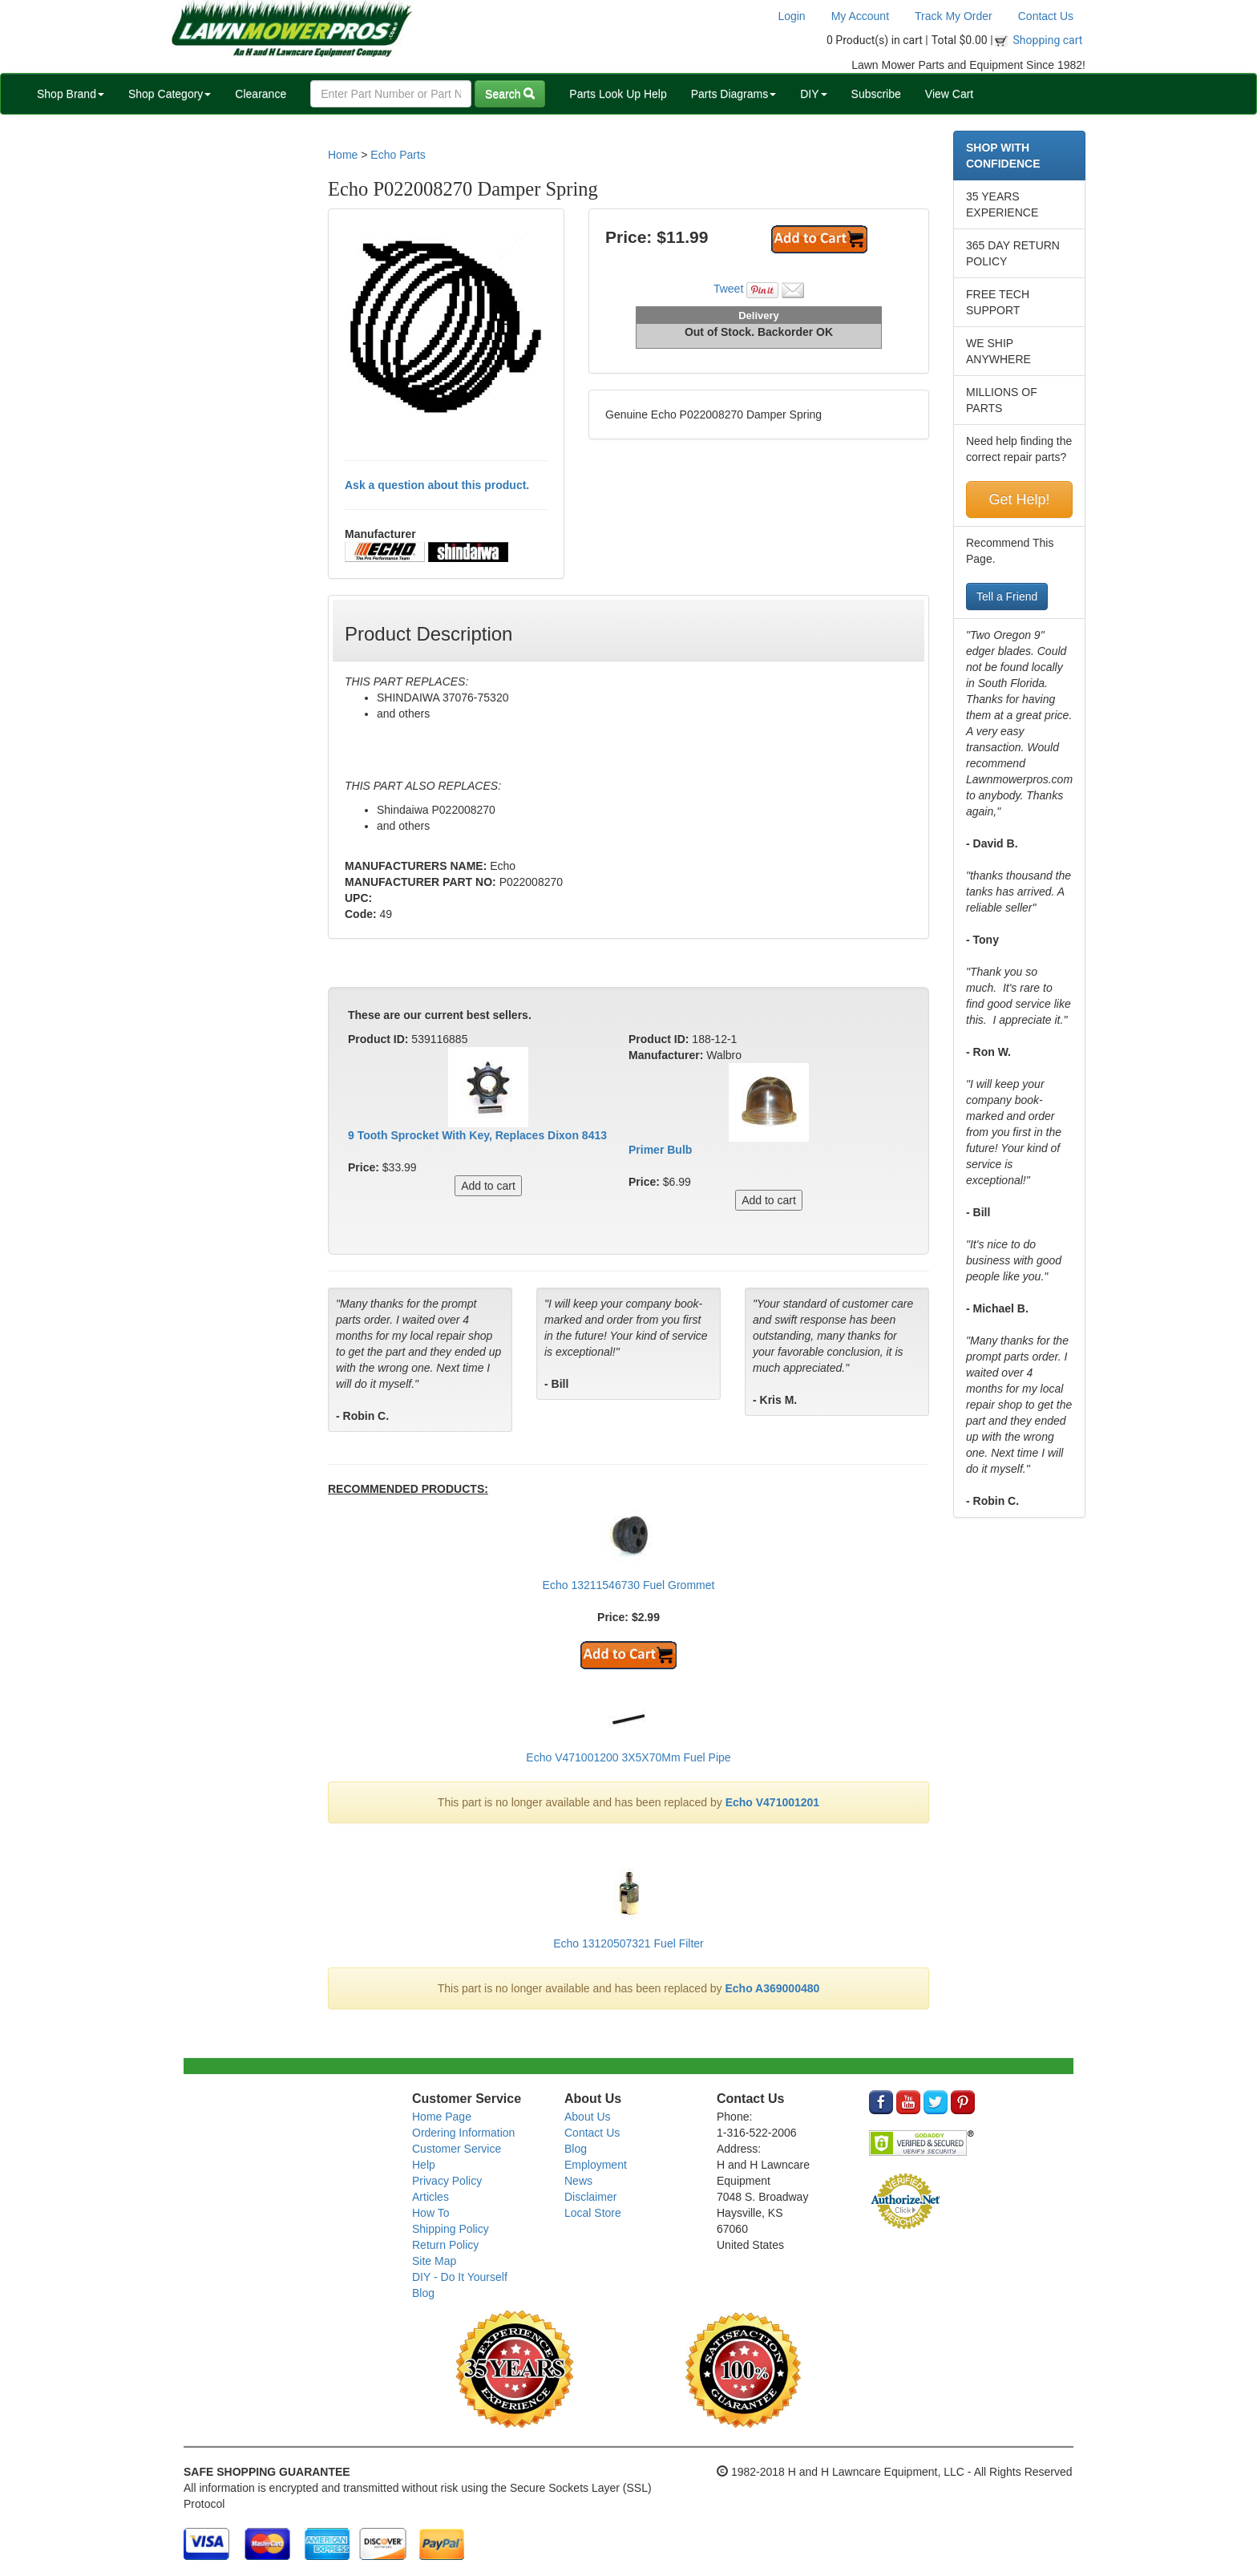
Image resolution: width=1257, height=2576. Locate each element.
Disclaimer (590, 2196)
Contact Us (1045, 16)
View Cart (949, 93)
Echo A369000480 (773, 1988)
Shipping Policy (450, 2228)
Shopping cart (1048, 40)
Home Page (441, 2116)
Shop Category (169, 93)
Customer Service (456, 2148)
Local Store (592, 2212)
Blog (423, 2293)
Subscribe (876, 93)
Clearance (260, 93)
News (578, 2180)
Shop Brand (70, 93)
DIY (813, 93)
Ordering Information (463, 2132)
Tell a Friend (1006, 596)
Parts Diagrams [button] (733, 93)
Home (343, 154)
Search (510, 93)
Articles (430, 2196)
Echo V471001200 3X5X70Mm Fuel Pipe (628, 1757)
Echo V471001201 (773, 1802)
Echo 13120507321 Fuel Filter (628, 1943)
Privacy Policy (447, 2180)
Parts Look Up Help (617, 93)
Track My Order (953, 16)
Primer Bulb (660, 1149)
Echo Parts (397, 154)
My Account (860, 16)
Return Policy (445, 2244)
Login (791, 16)
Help (423, 2164)
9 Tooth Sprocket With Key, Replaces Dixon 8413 (477, 1135)
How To (430, 2212)
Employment (595, 2164)
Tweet (728, 288)
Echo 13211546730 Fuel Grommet (629, 1585)
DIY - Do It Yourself (459, 2277)
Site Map (434, 2261)
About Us (587, 2116)
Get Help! (1018, 499)
